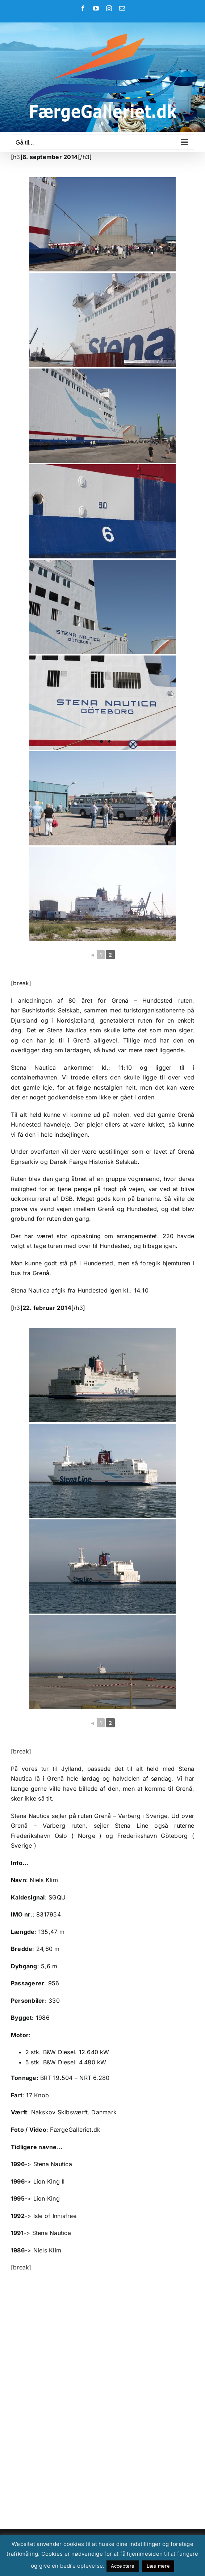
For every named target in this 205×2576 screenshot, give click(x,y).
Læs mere (158, 2566)
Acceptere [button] (123, 2566)
